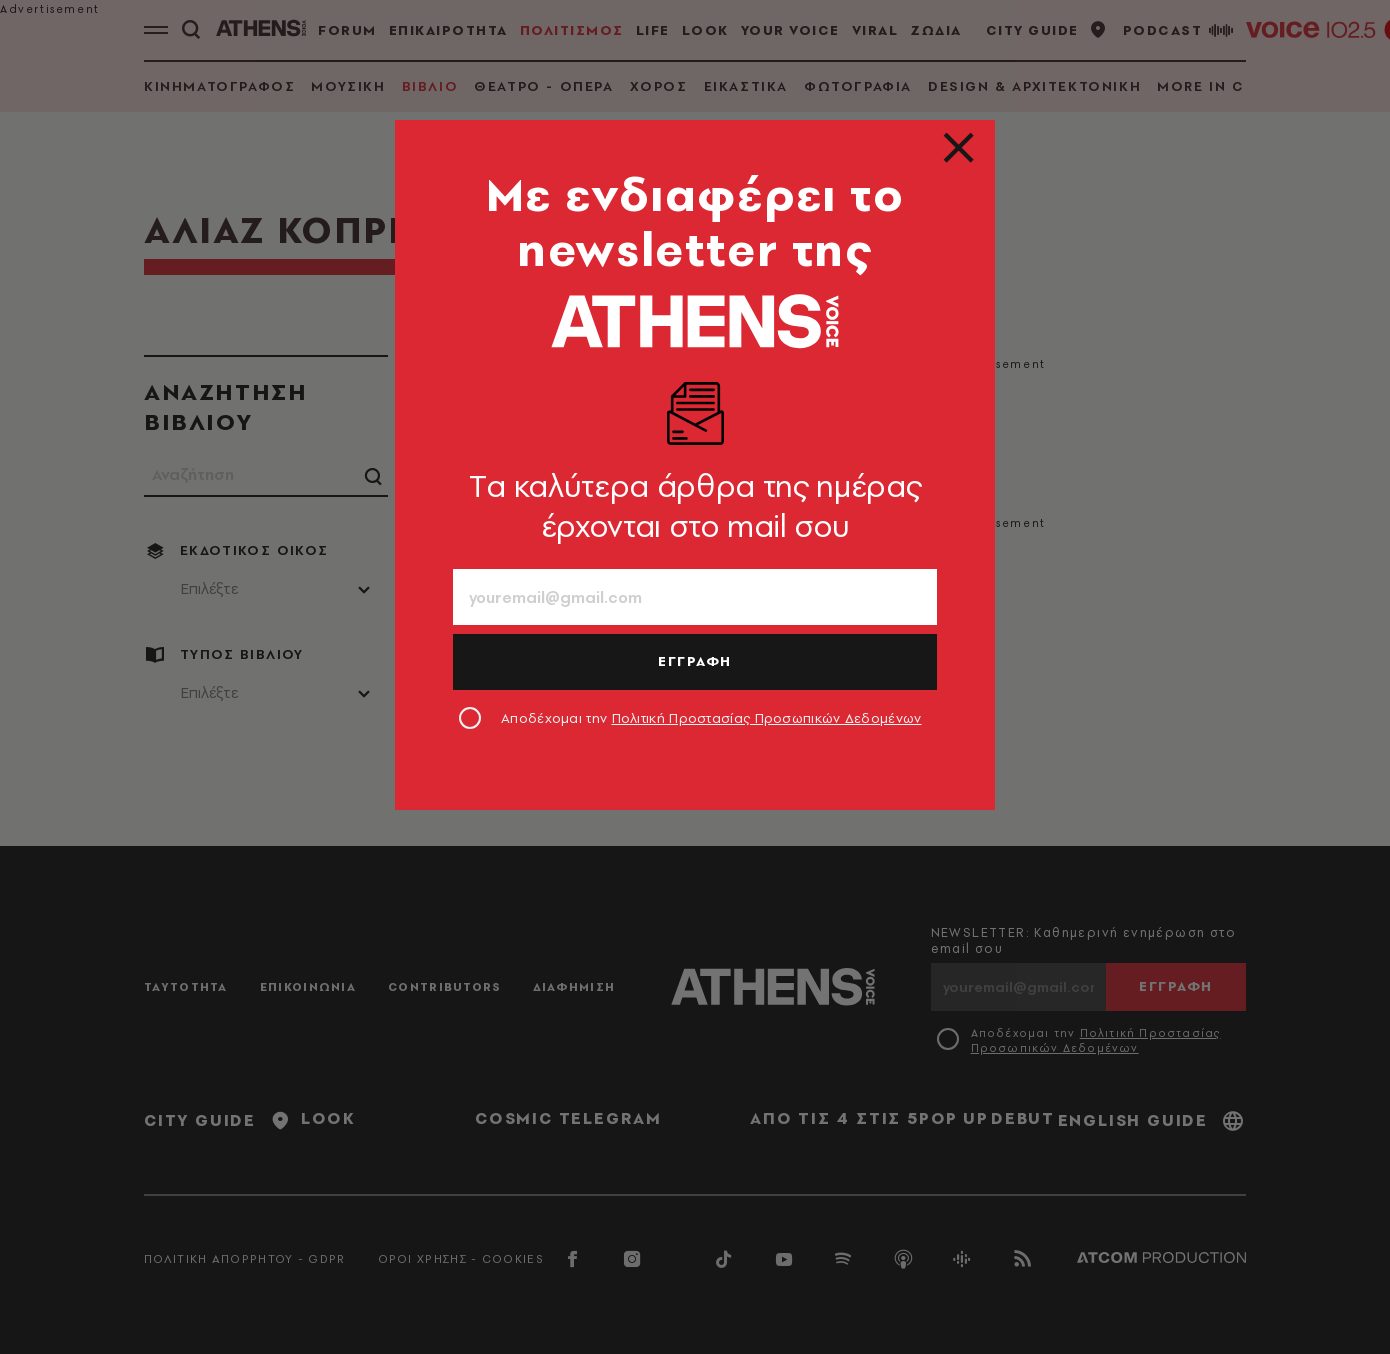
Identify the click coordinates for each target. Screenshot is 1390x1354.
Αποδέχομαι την (711, 718)
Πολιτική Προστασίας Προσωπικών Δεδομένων (767, 718)
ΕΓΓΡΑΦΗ (695, 661)
